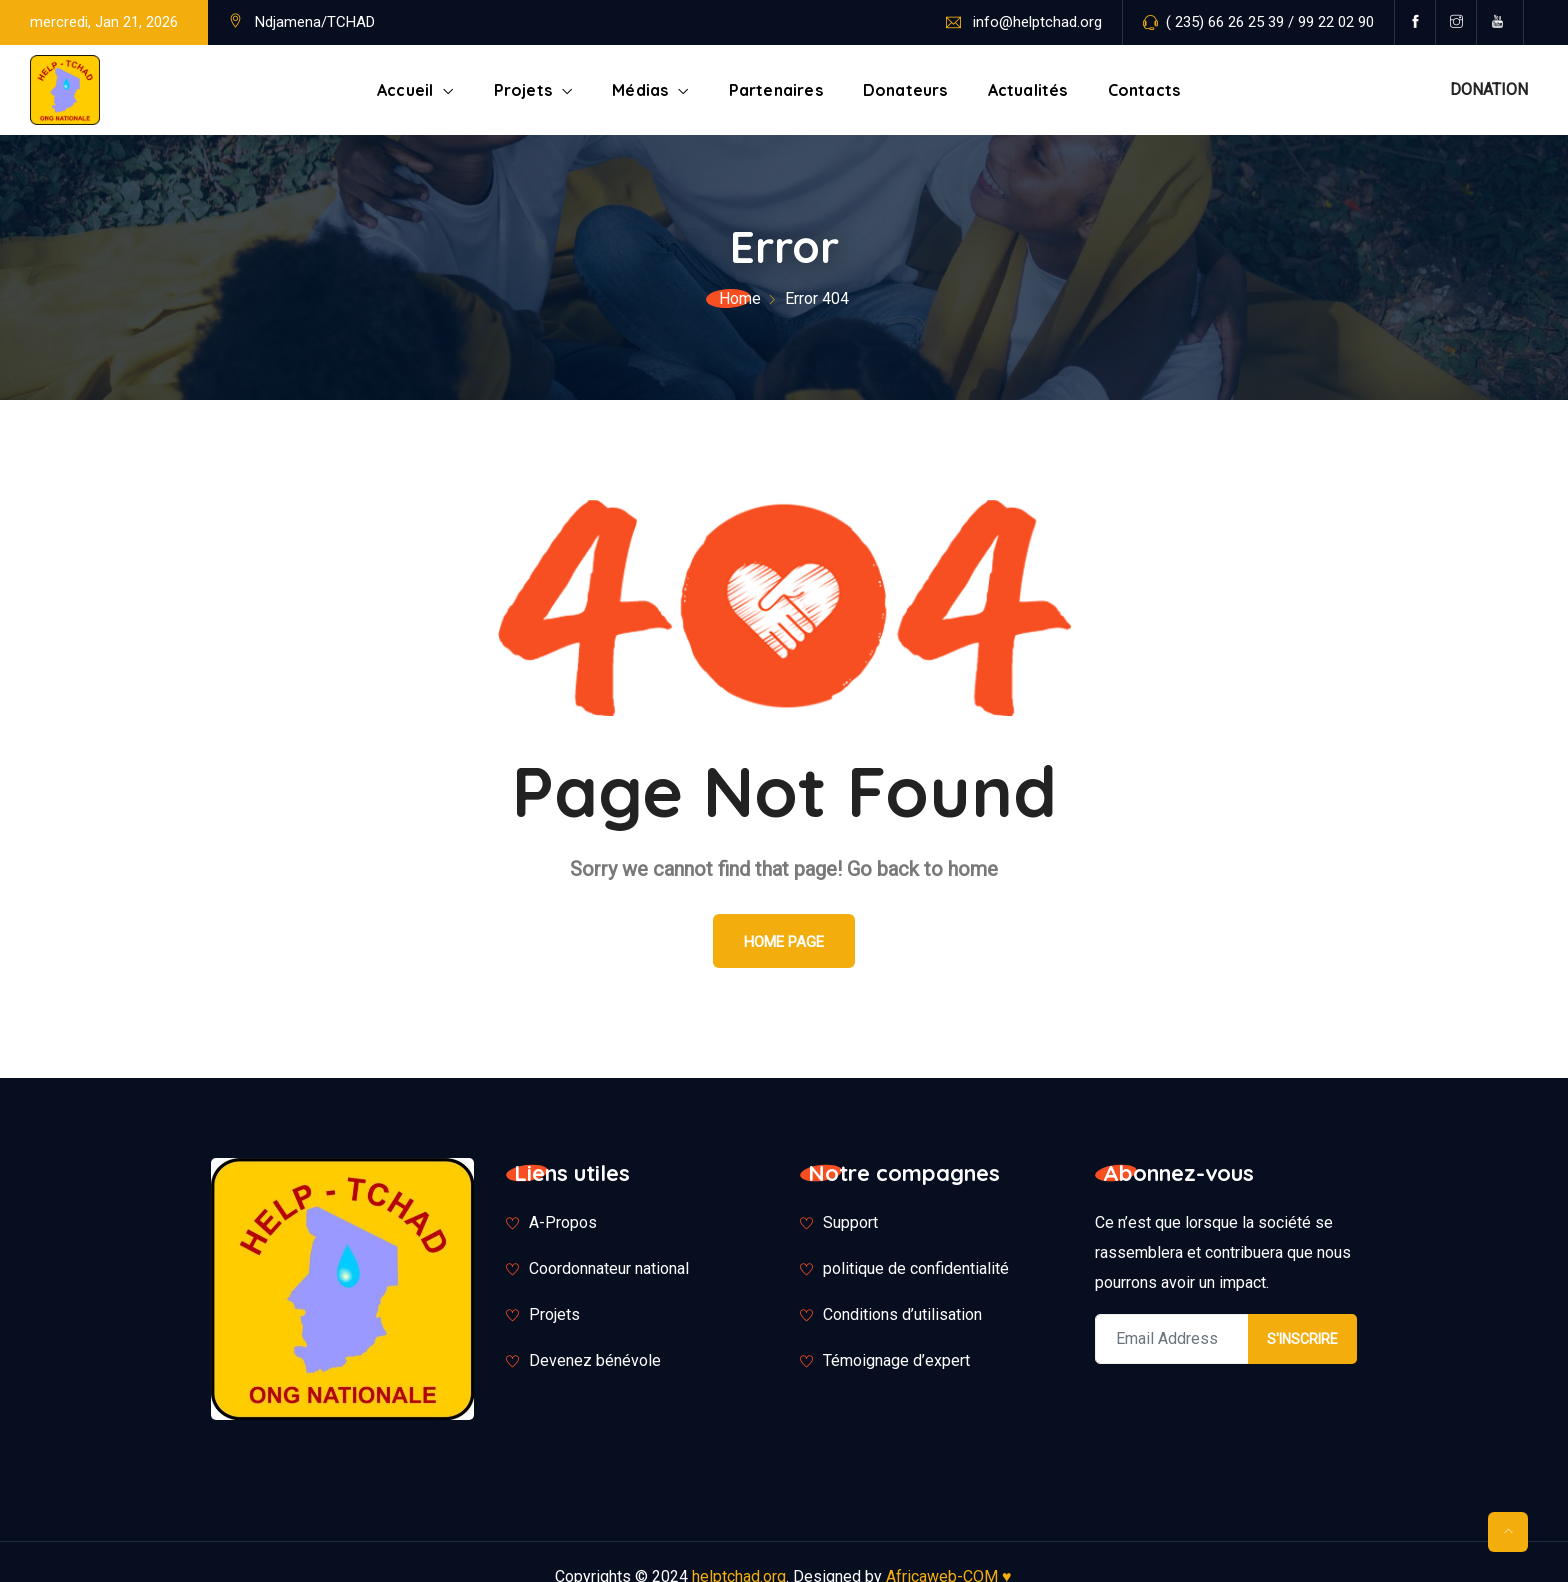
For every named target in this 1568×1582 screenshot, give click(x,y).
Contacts (1144, 90)
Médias (640, 90)
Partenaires (776, 90)
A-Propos (563, 1222)
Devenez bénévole (595, 1360)
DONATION (1489, 89)
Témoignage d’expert (896, 1360)
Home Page (784, 942)
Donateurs (905, 90)
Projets (523, 90)
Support (850, 1222)
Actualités (1028, 90)
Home (740, 298)
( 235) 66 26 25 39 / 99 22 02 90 (1270, 22)
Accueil (405, 90)
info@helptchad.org (1037, 22)
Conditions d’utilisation (902, 1314)
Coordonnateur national (609, 1268)
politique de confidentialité (916, 1268)
